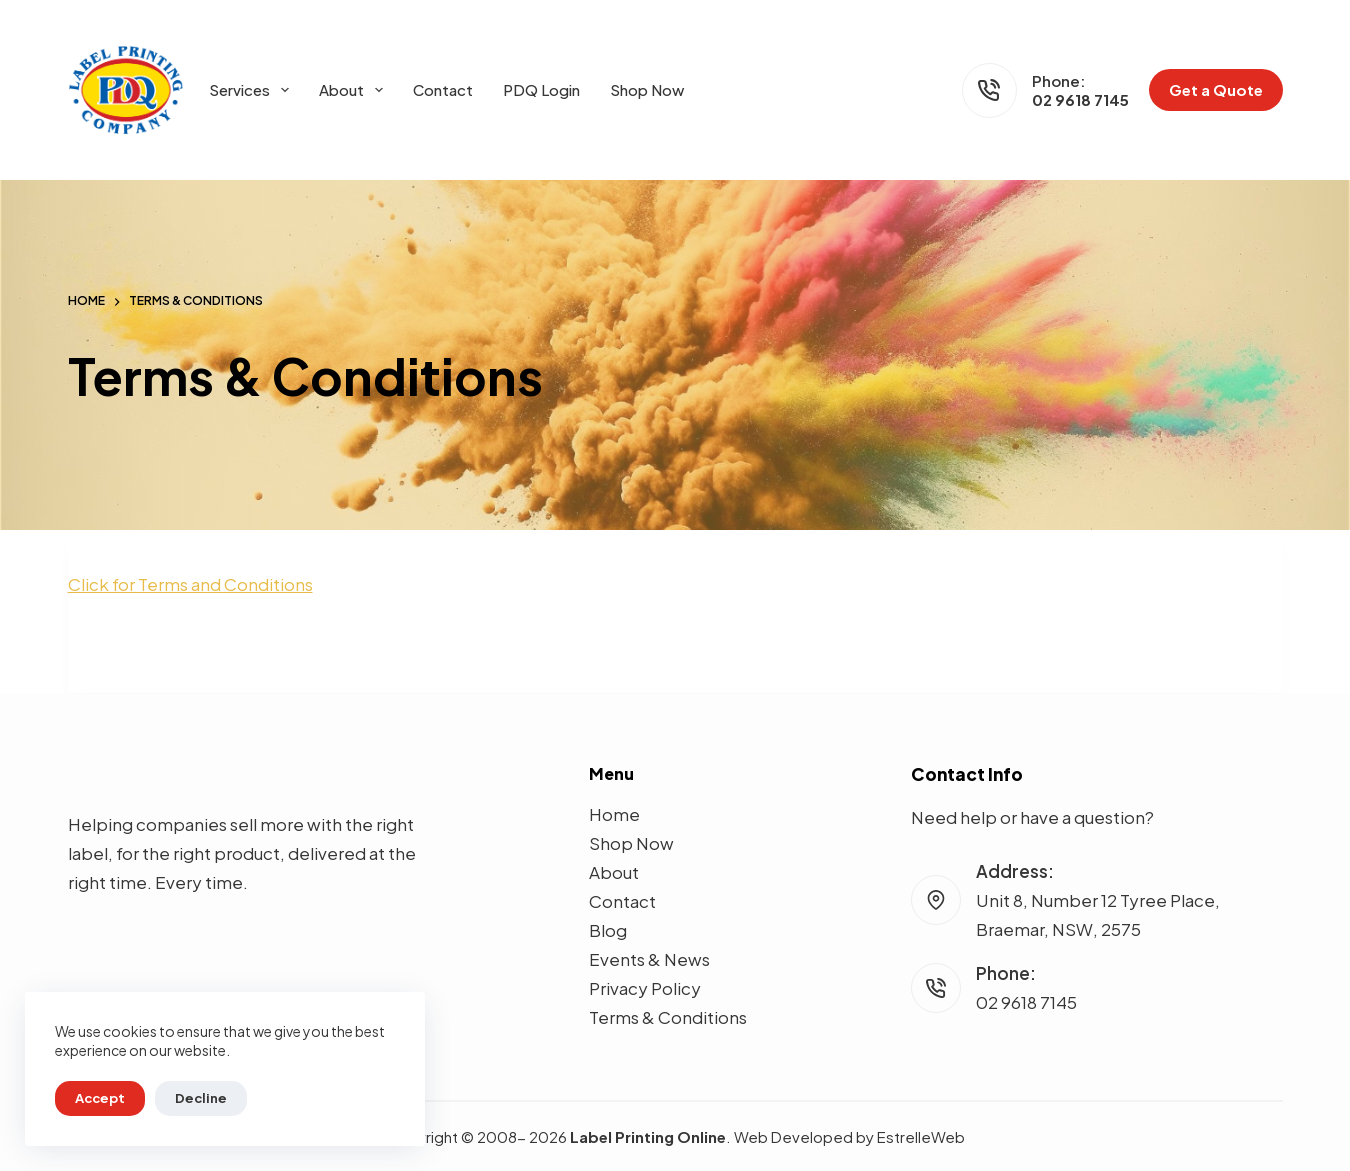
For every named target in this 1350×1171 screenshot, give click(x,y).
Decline (201, 1098)
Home (614, 814)
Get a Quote (1216, 89)
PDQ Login (541, 89)
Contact (443, 89)
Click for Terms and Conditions (190, 584)
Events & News (649, 959)
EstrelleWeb (921, 1136)
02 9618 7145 (1080, 99)
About (355, 90)
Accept (100, 1098)
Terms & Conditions (668, 1017)
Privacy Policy (645, 988)
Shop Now (647, 89)
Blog (608, 930)
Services (253, 90)
